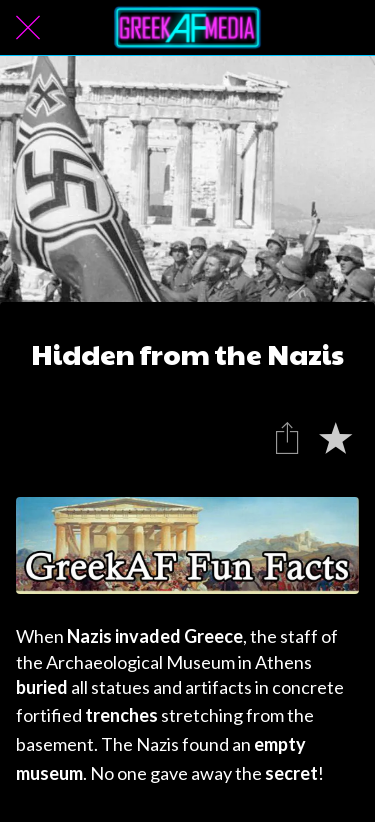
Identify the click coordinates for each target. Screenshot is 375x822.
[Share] (287, 437)
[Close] (28, 28)
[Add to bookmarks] (335, 437)
